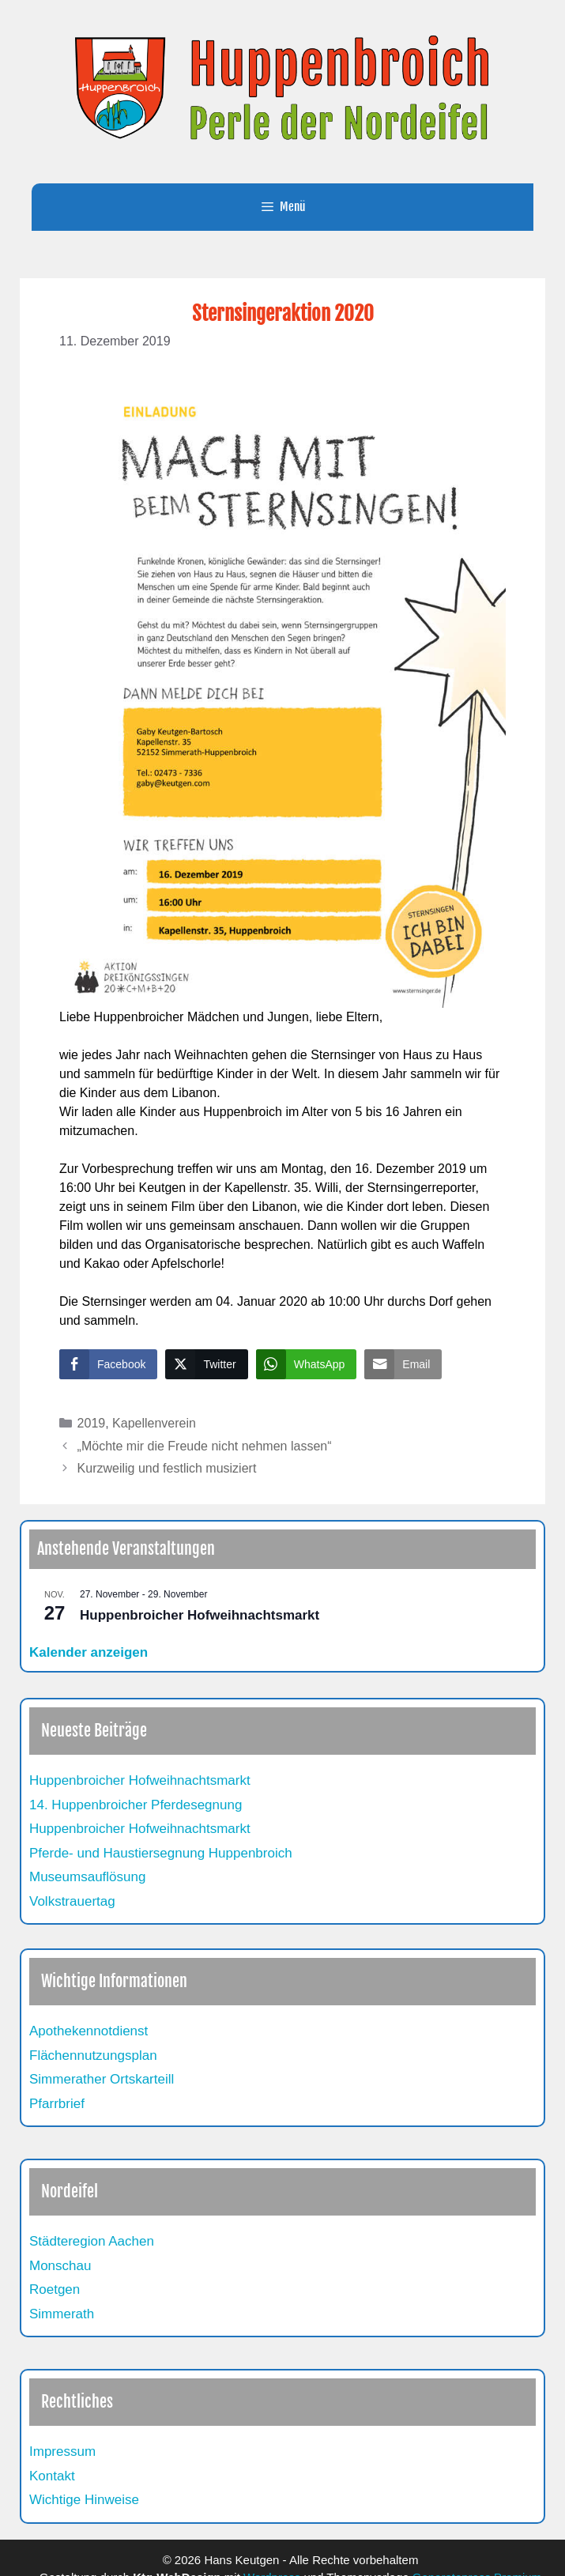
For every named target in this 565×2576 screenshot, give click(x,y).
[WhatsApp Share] (306, 1364)
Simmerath (61, 2313)
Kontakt (52, 2476)
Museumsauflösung (87, 1876)
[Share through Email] (403, 1364)
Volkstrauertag (72, 1901)
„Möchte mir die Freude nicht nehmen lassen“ (204, 1446)
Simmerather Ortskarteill (101, 2079)
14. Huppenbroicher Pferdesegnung (135, 1804)
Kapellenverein (154, 1423)
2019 (91, 1423)
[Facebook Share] (108, 1364)
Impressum (62, 2451)
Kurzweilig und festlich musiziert (167, 1468)
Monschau (60, 2265)
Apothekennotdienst (88, 2031)
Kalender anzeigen (88, 1652)
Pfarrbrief (57, 2103)
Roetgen (54, 2289)
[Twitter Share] (206, 1364)
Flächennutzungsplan (93, 2055)
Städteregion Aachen (91, 2241)
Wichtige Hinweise (84, 2499)
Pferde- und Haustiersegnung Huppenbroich (160, 1853)
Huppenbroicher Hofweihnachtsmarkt (199, 1615)
